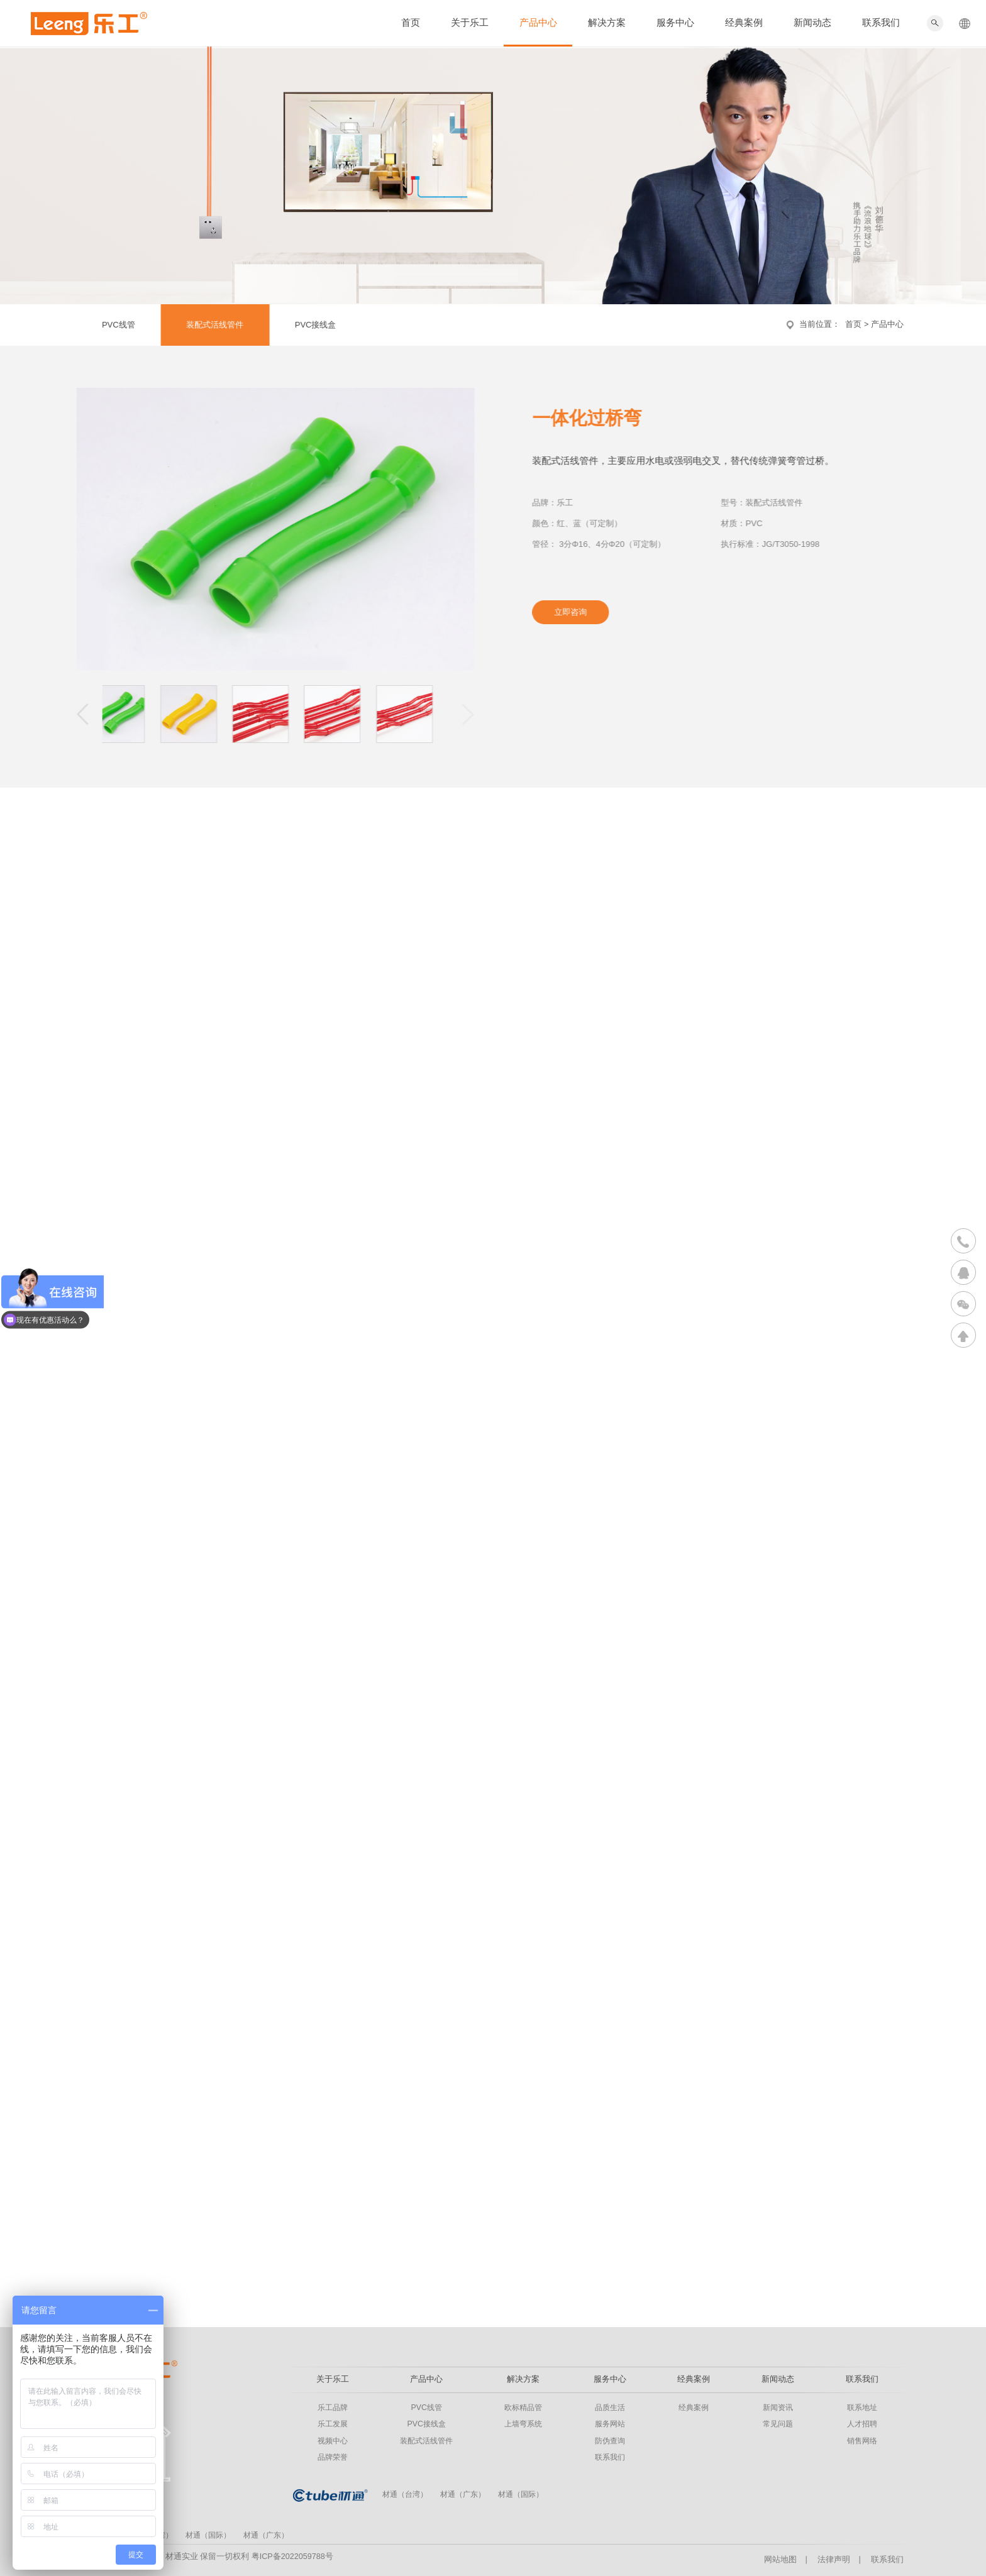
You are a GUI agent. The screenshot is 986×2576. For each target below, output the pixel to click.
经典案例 (744, 23)
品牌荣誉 (333, 2457)
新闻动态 (812, 23)
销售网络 (862, 2440)
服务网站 (610, 2423)
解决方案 (607, 23)
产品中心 (538, 23)
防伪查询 (610, 2440)
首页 (410, 23)
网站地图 (780, 2559)
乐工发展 (333, 2423)
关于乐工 (470, 23)
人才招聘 (862, 2423)
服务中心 (675, 23)
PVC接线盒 (307, 324)
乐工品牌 (333, 2407)
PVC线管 (110, 324)
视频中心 (333, 2440)
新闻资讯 (778, 2407)
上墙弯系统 (523, 2423)
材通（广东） (462, 2494)
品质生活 (610, 2407)
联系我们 (881, 23)
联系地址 (862, 2407)
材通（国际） (520, 2494)
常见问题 (778, 2423)
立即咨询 (579, 612)
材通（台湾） (405, 2494)
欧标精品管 (523, 2407)
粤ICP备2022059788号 (292, 2556)
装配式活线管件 (206, 324)
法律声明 (833, 2559)
